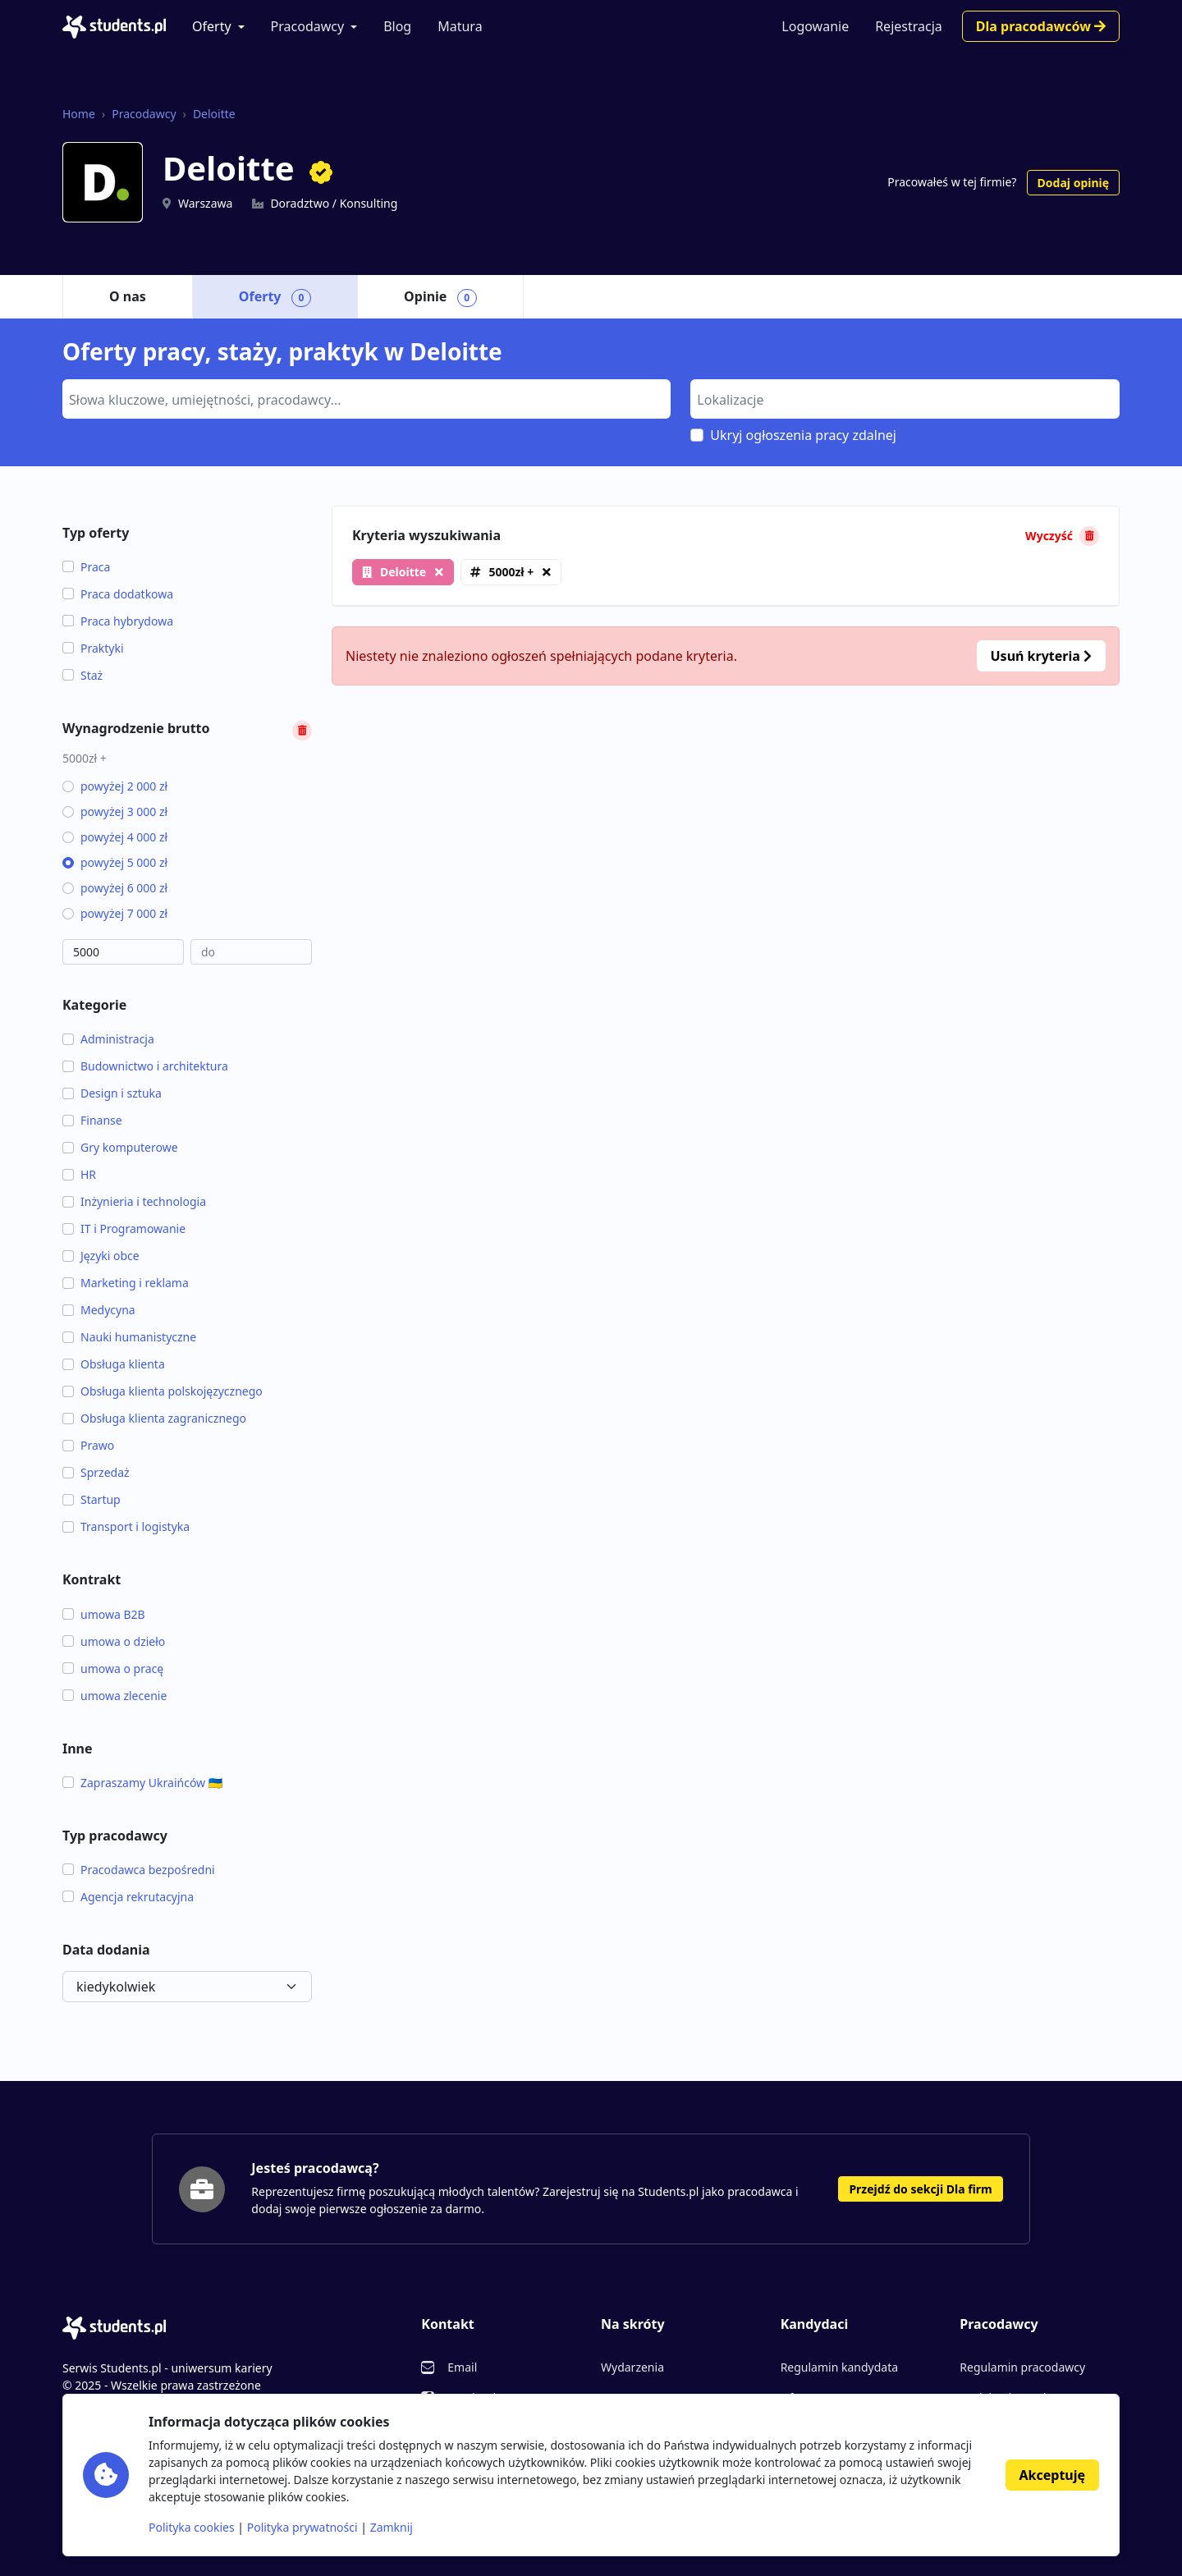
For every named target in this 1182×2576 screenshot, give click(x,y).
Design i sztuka (112, 1093)
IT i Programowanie (124, 1228)
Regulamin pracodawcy (1022, 2367)
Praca (86, 567)
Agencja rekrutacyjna (128, 1896)
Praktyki (93, 648)
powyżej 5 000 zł (114, 862)
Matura (460, 26)
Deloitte (214, 113)
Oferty (211, 26)
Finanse (92, 1120)
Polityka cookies (192, 2527)
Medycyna (98, 1310)
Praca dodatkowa (117, 594)
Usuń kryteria (1041, 656)
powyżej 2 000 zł (114, 786)
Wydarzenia (632, 2367)
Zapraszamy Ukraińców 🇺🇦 (142, 1782)
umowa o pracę (112, 1668)
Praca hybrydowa (117, 621)
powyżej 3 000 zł (114, 811)
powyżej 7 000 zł (114, 913)
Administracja (108, 1039)
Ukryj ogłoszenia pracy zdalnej (803, 435)
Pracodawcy (308, 26)
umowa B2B (103, 1614)
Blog (397, 26)
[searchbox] (364, 398)
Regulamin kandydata (839, 2367)
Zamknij (391, 2527)
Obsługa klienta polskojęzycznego (162, 1391)
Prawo (88, 1445)
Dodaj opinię (1073, 182)
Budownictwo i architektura (145, 1066)
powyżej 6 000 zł (114, 888)
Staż (82, 675)
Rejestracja (908, 26)
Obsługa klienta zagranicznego (154, 1418)
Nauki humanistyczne (129, 1337)
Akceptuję (1052, 2475)
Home (78, 113)
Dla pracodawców (1041, 26)
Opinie (440, 297)
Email (462, 2367)
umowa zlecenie (114, 1695)
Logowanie (815, 26)
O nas (127, 296)
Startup (91, 1499)
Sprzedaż (96, 1472)
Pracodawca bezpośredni (138, 1869)
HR (79, 1174)
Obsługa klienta (113, 1364)
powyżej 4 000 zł (114, 837)
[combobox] (366, 399)
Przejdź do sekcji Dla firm (920, 2189)
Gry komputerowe (120, 1147)
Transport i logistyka (126, 1526)
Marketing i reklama (125, 1282)
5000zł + (511, 572)
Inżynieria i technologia (134, 1201)
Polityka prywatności (302, 2527)
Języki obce (101, 1255)
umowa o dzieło (113, 1641)
